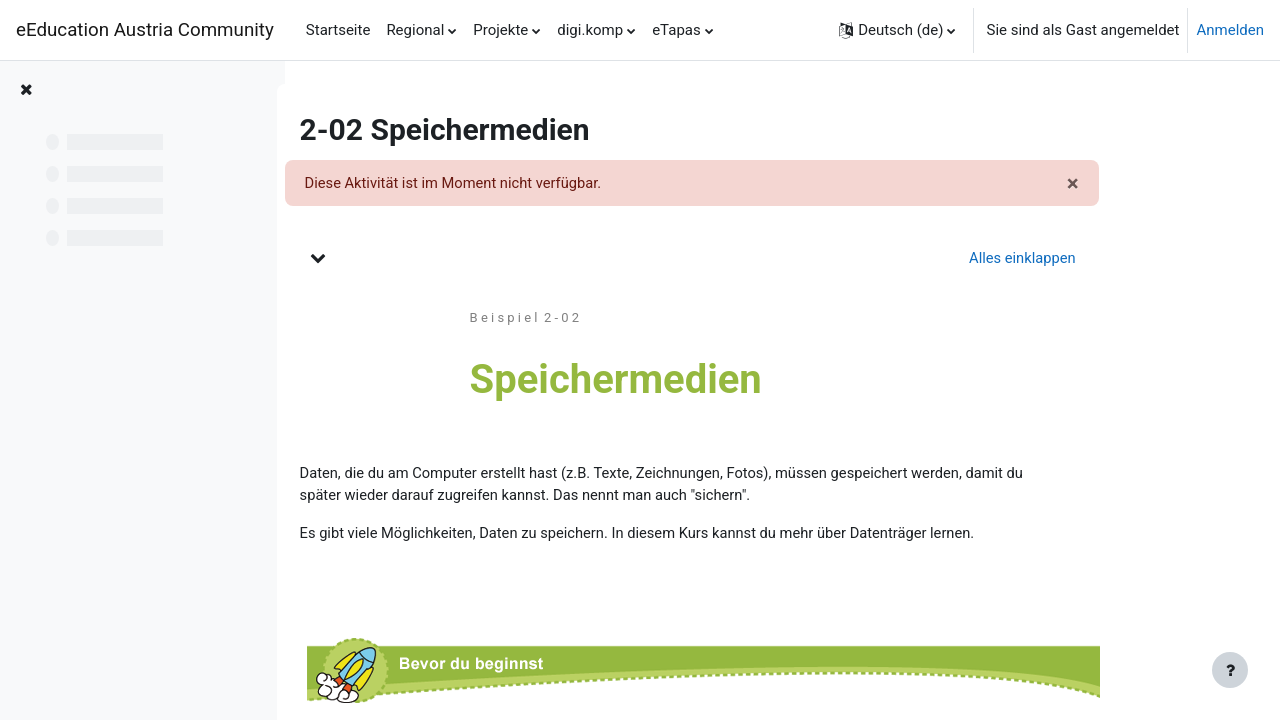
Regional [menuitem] (415, 30)
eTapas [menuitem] (676, 30)
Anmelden (1230, 30)
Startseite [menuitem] (338, 30)
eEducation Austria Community (145, 30)
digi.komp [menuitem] (590, 30)
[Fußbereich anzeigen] (1230, 670)
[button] (897, 30)
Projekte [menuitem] (500, 30)
